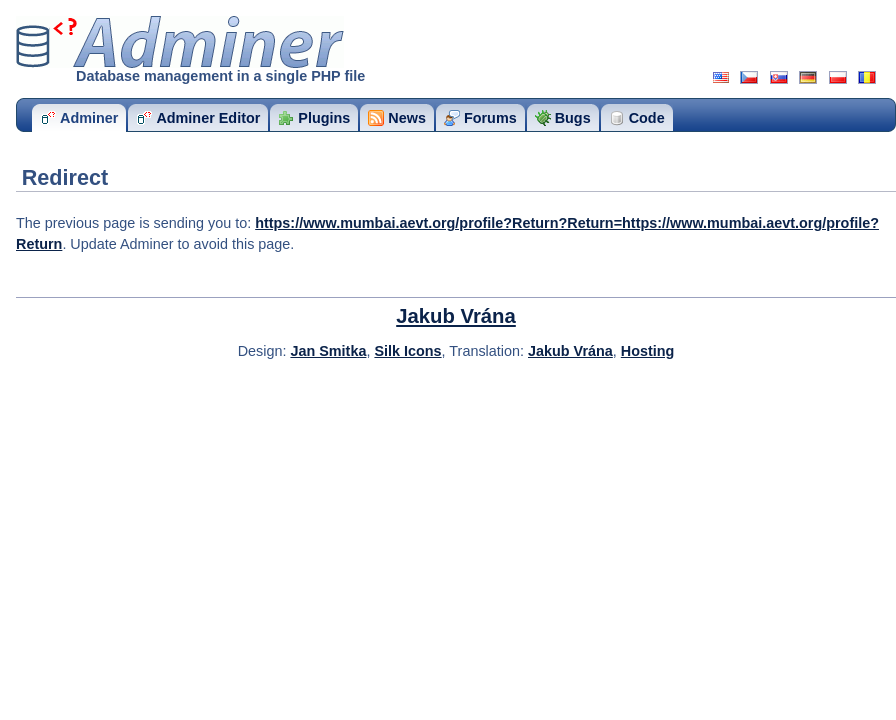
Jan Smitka (328, 351)
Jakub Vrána (456, 316)
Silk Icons (407, 351)
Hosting (648, 351)
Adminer (180, 42)
